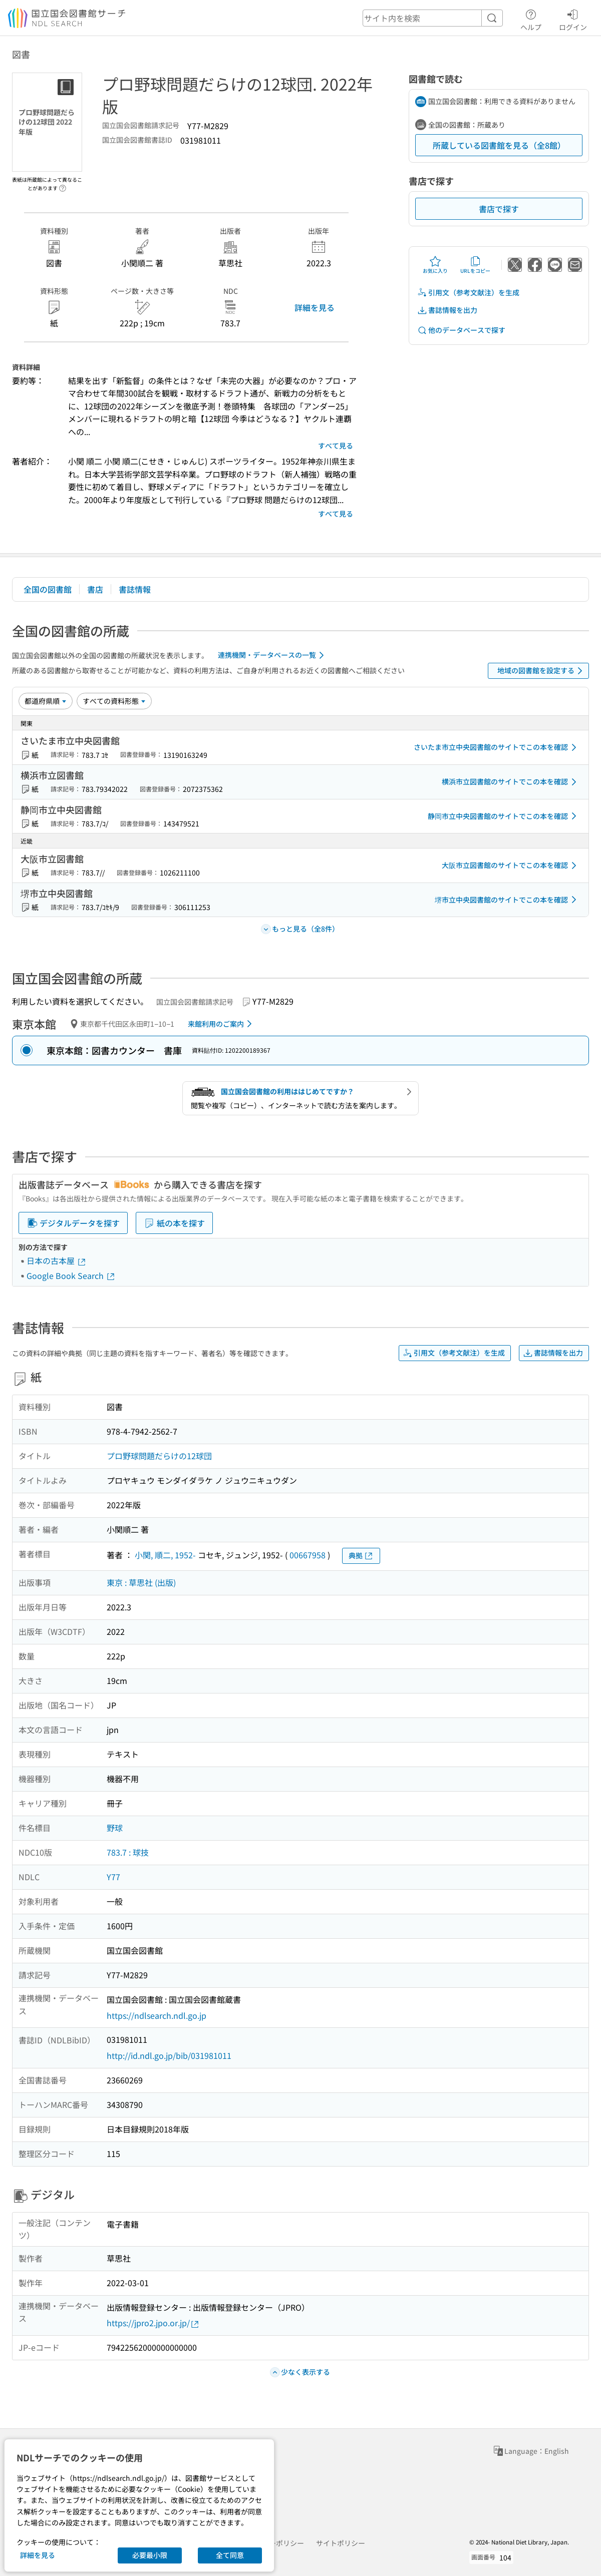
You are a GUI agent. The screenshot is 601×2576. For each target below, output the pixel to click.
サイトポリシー (340, 2543)
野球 (115, 1828)
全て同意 (230, 2555)
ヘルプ (530, 19)
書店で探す (499, 209)
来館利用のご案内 (221, 1024)
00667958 (307, 1555)
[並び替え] (46, 701)
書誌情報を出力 (447, 310)
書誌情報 (135, 589)
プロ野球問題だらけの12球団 (159, 1456)
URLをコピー (475, 264)
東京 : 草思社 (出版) (141, 1582)
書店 (95, 589)
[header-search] (433, 18)
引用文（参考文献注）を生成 (468, 292)
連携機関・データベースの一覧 (273, 655)
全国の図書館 (48, 589)
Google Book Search (71, 1275)
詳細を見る (314, 307)
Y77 (113, 1877)
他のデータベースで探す (461, 330)
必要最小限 (149, 2555)
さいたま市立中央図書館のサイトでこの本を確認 (497, 747)
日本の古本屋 (57, 1260)
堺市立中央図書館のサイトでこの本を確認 (507, 900)
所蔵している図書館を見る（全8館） (499, 145)
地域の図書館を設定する (541, 671)
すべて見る (335, 446)
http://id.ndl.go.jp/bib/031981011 (169, 2055)
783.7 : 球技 (128, 1852)
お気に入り (435, 264)
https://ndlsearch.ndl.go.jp (156, 2015)
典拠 (361, 1555)
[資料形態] (114, 701)
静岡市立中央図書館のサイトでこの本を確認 (504, 816)
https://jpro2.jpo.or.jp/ (153, 2323)
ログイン (573, 19)
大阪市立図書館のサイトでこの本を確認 (511, 866)
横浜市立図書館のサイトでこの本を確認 (511, 782)
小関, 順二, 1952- (165, 1555)
